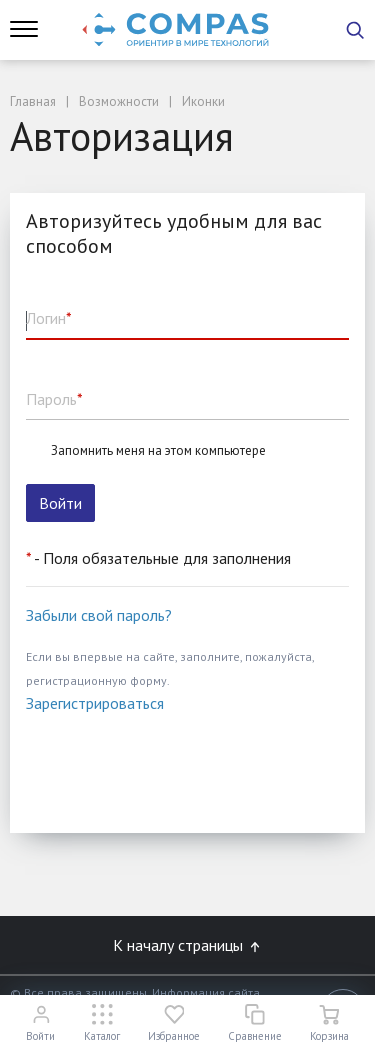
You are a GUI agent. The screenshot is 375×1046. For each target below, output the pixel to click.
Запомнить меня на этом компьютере (158, 451)
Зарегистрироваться (95, 703)
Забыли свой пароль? (99, 615)
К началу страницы (188, 945)
